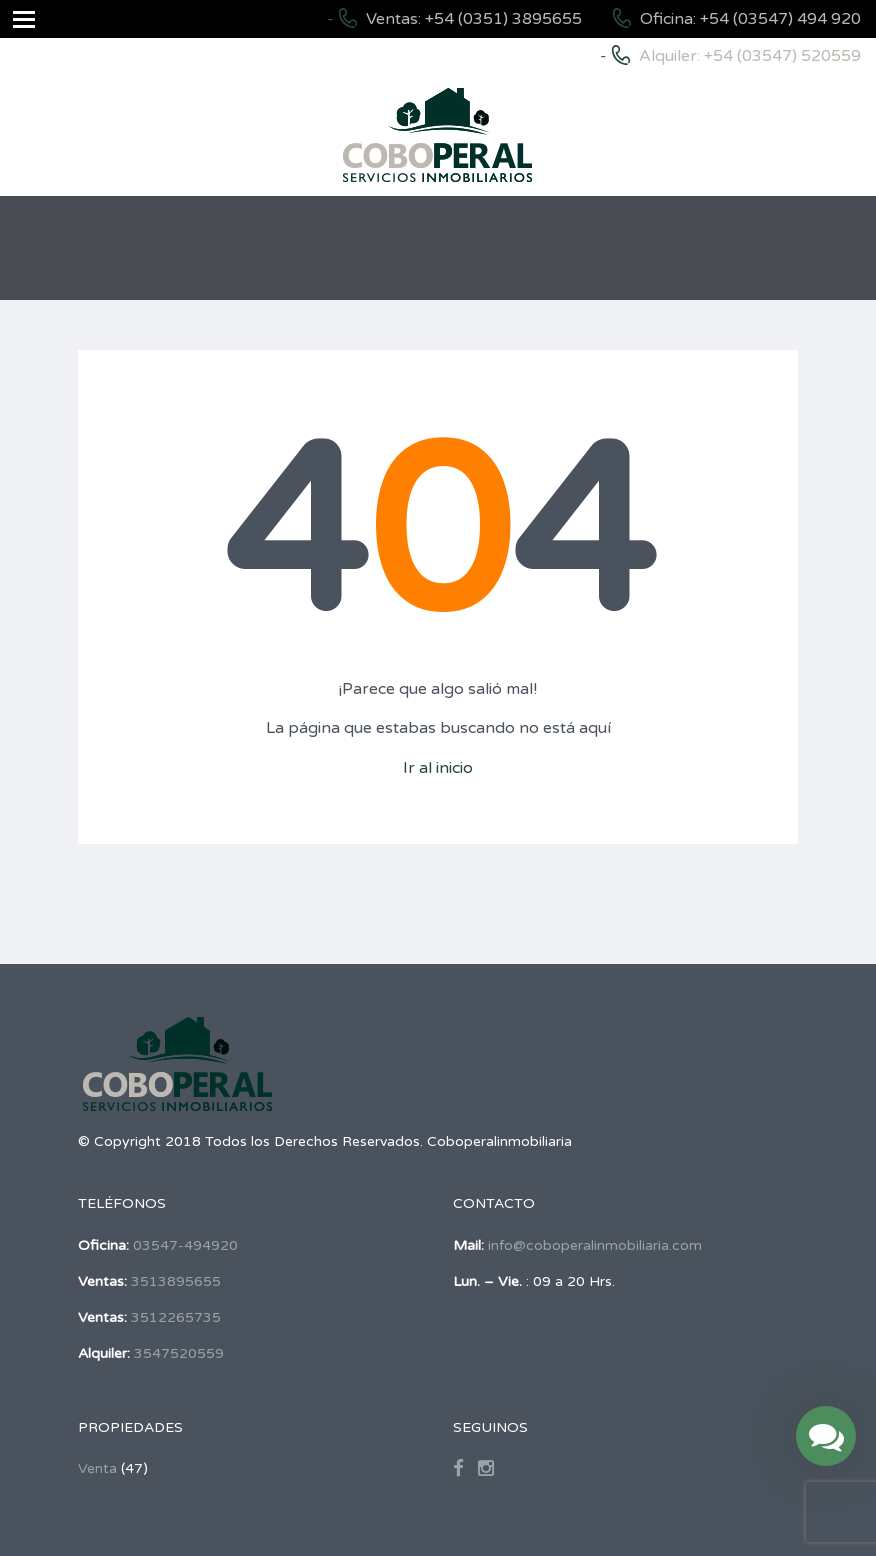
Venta (97, 1468)
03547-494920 (185, 1245)
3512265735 (176, 1317)
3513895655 (176, 1281)
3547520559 (179, 1353)
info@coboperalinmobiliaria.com (595, 1245)
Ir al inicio (438, 768)
